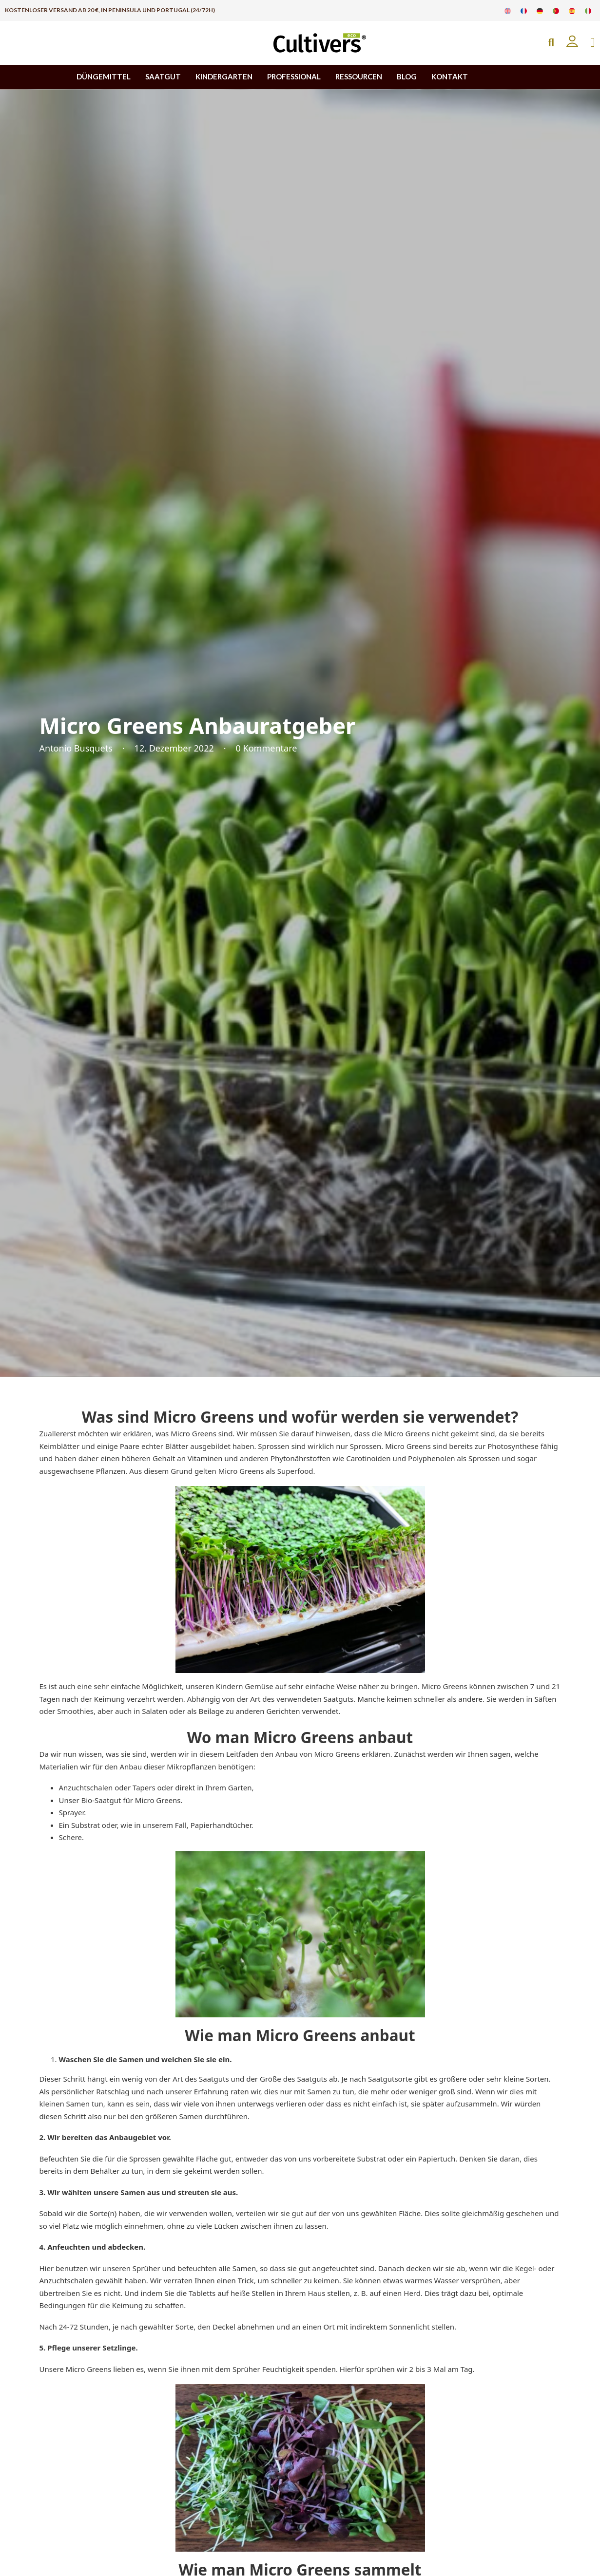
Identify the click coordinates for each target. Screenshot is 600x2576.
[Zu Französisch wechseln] (524, 10)
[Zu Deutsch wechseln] (540, 10)
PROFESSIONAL (294, 76)
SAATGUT (163, 76)
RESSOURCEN (358, 76)
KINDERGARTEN (223, 76)
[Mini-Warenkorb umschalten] (592, 42)
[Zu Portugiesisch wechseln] (556, 10)
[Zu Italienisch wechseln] (588, 10)
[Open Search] (551, 42)
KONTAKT (449, 76)
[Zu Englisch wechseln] (508, 10)
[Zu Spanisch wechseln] (572, 10)
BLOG (407, 76)
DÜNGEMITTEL (104, 76)
